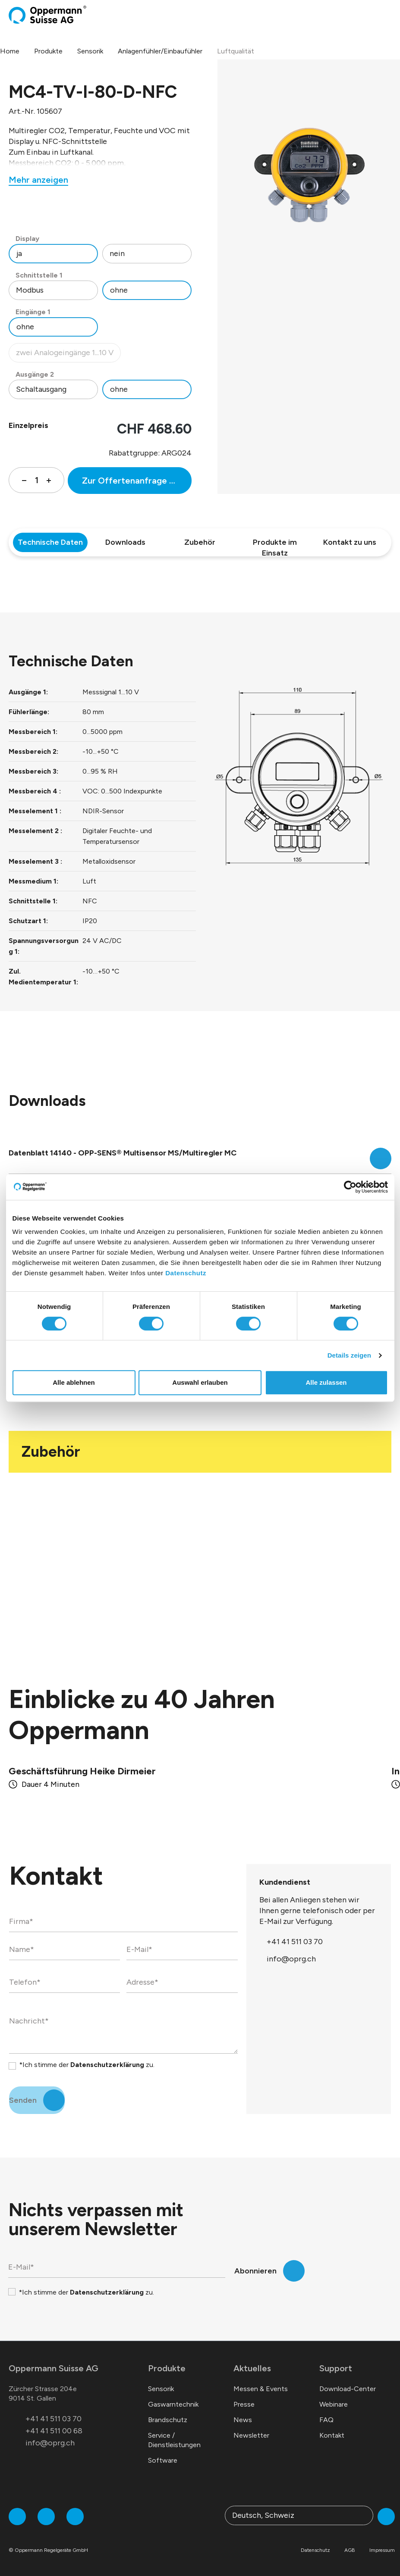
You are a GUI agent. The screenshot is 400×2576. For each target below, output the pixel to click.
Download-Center (347, 2389)
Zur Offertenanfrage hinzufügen (137, 480)
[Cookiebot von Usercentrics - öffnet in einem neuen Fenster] (350, 1186)
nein (117, 253)
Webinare (333, 2404)
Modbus (30, 290)
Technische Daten (50, 542)
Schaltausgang (41, 389)
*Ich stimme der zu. (86, 2065)
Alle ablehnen (74, 1382)
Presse (244, 2404)
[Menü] (388, 14)
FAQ (326, 2420)
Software (162, 2460)
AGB (349, 2550)
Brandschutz (167, 2420)
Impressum (382, 2550)
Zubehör (199, 542)
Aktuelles (252, 2368)
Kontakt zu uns (349, 542)
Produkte (167, 2368)
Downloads (125, 542)
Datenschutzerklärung (107, 2065)
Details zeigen (349, 1355)
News (242, 2420)
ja (19, 253)
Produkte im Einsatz (275, 544)
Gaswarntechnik (173, 2404)
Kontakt (331, 2435)
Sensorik (161, 2389)
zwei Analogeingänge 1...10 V (68, 355)
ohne (119, 290)
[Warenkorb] (381, 14)
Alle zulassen (326, 1382)
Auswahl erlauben (199, 1382)
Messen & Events (260, 2389)
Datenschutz (185, 1273)
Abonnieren (255, 2271)
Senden (23, 2100)
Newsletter (251, 2435)
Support (335, 2368)
